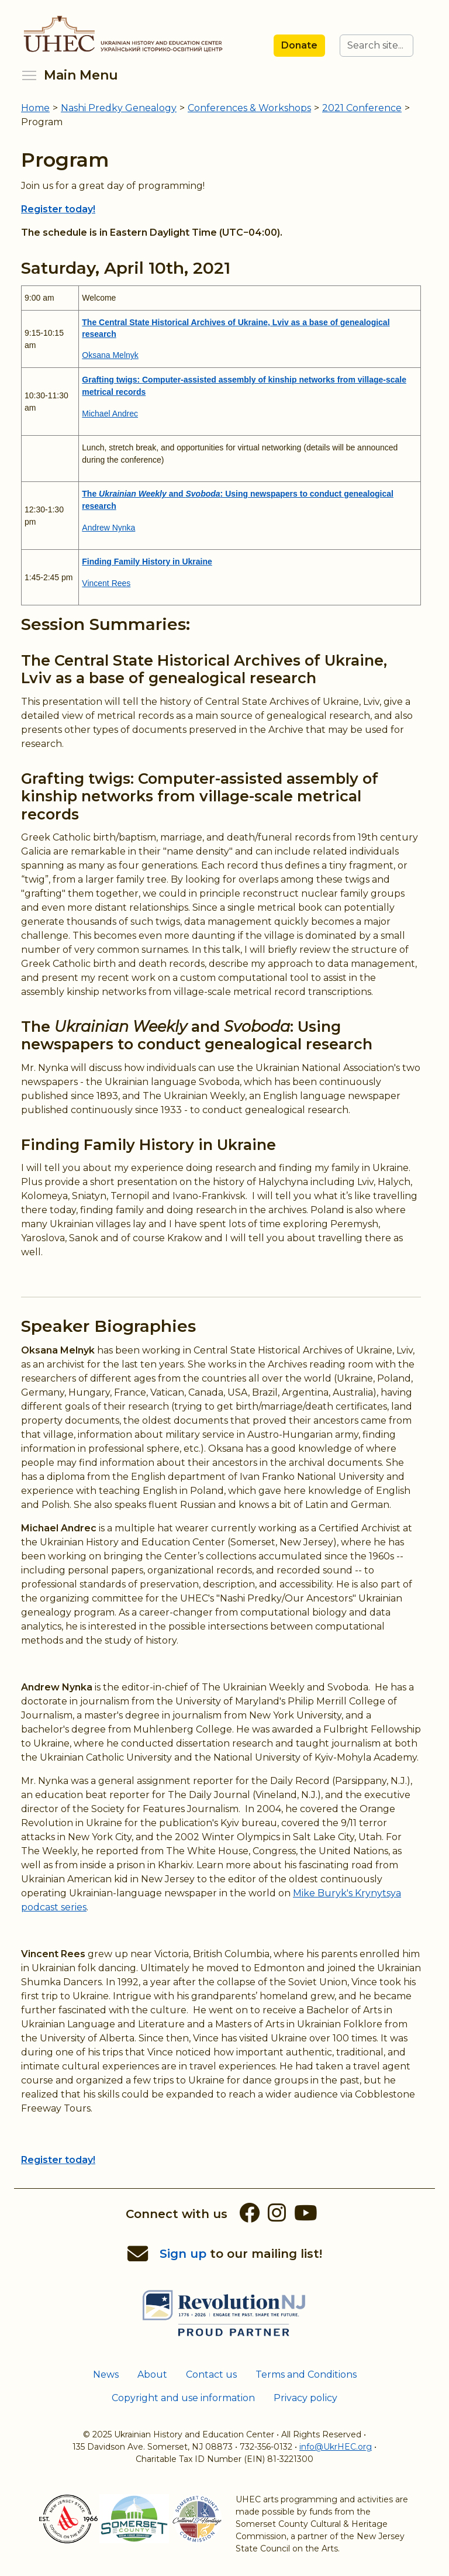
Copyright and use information (183, 2397)
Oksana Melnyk (110, 355)
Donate (299, 45)
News (106, 2374)
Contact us (211, 2374)
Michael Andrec (110, 413)
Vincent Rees (106, 583)
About (152, 2374)
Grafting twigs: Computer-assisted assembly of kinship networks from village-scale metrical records (199, 796)
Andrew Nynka (108, 527)
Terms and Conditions (306, 2374)
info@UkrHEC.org (335, 2446)
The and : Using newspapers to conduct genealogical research (196, 1035)
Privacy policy (305, 2397)
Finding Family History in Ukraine (148, 1144)
